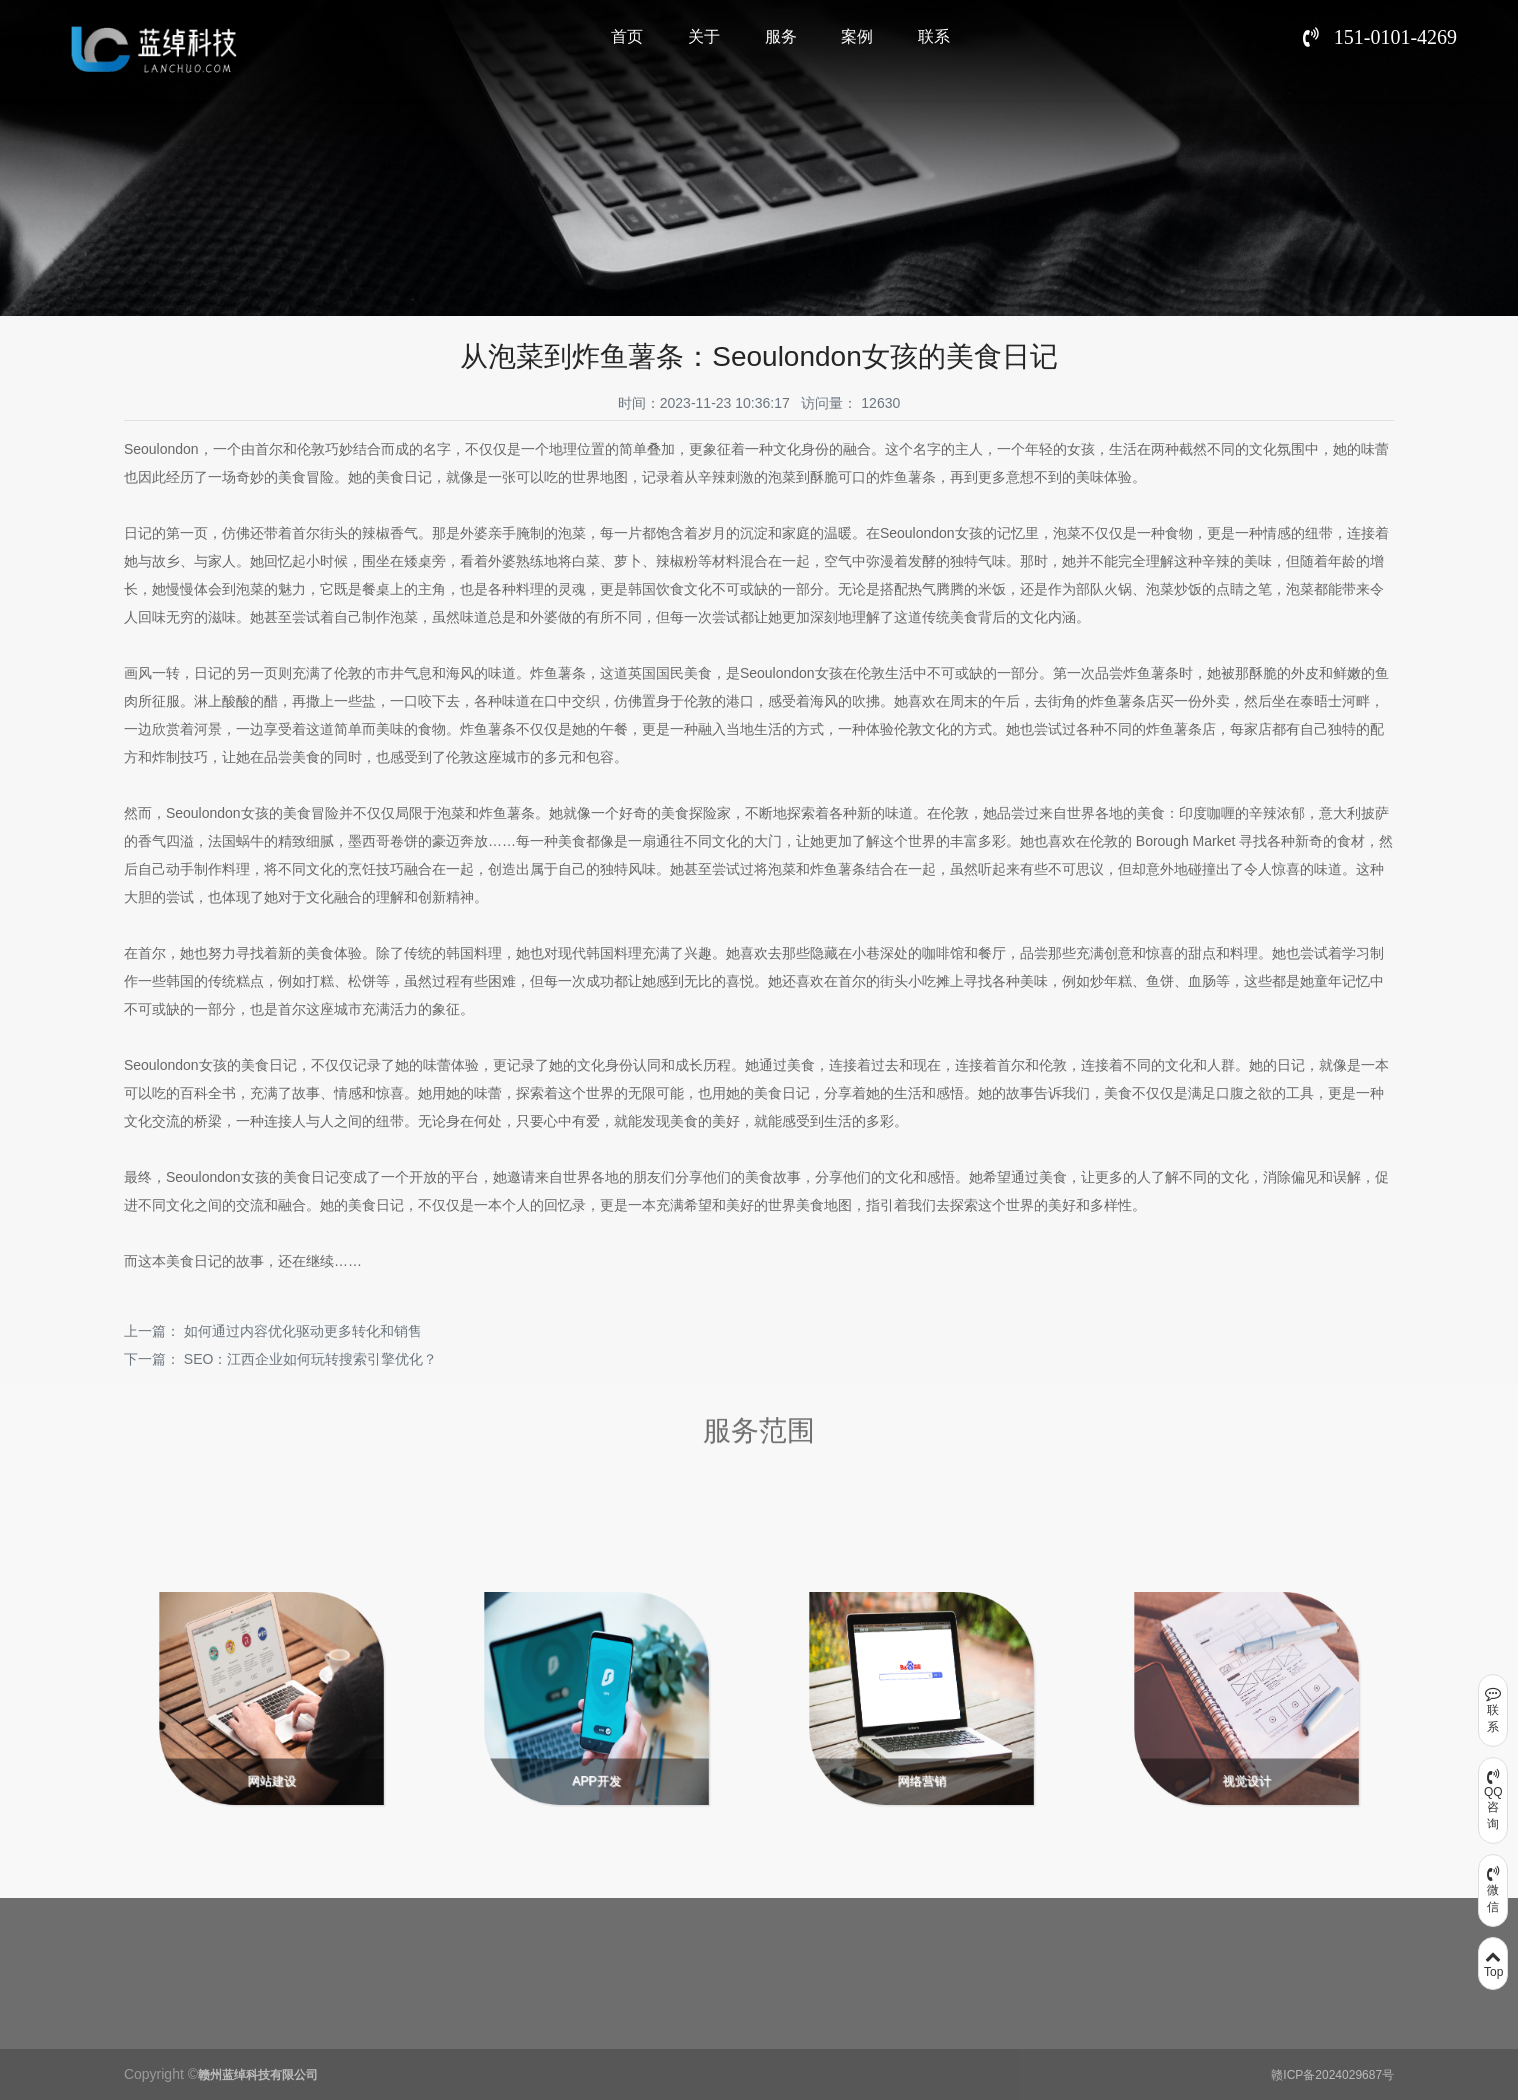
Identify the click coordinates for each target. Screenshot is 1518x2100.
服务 (781, 36)
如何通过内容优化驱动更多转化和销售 (303, 1331)
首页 (627, 36)
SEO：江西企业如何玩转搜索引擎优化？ (311, 1359)
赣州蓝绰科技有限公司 (258, 2075)
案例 (857, 36)
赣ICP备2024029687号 (1332, 2075)
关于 (704, 36)
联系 (934, 36)
